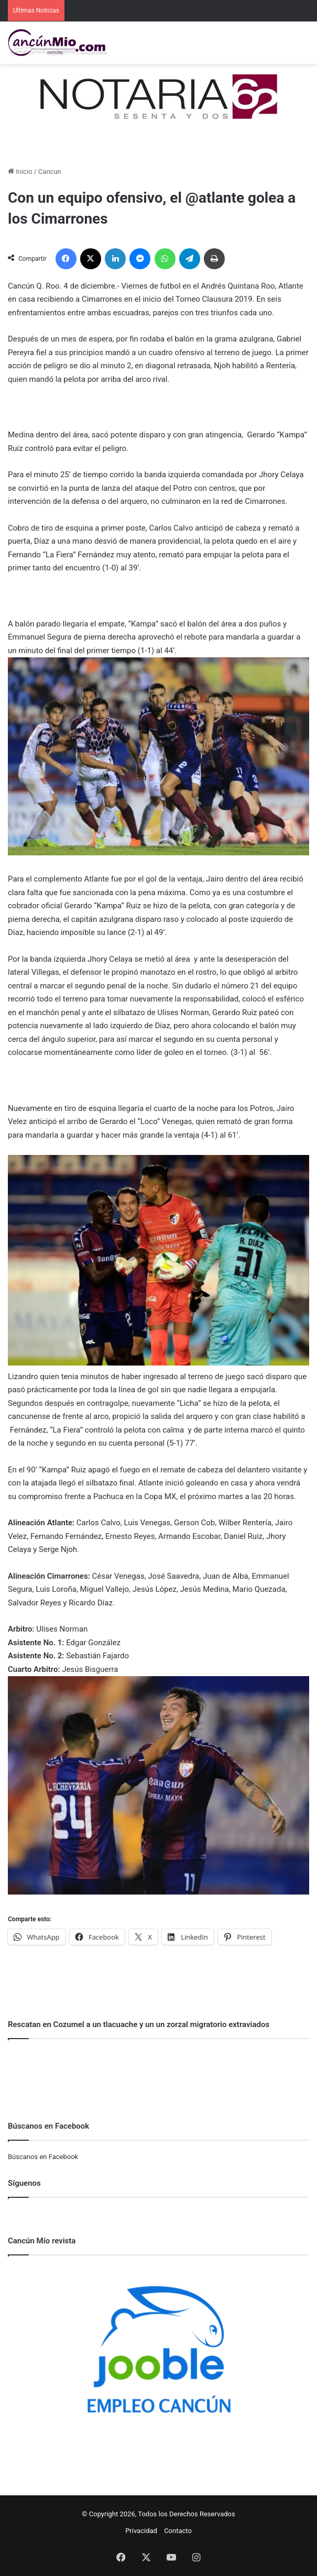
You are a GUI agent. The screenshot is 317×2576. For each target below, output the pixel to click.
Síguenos (24, 2183)
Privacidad (141, 2531)
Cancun (49, 171)
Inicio (20, 171)
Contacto (178, 2531)
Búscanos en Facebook (43, 2157)
